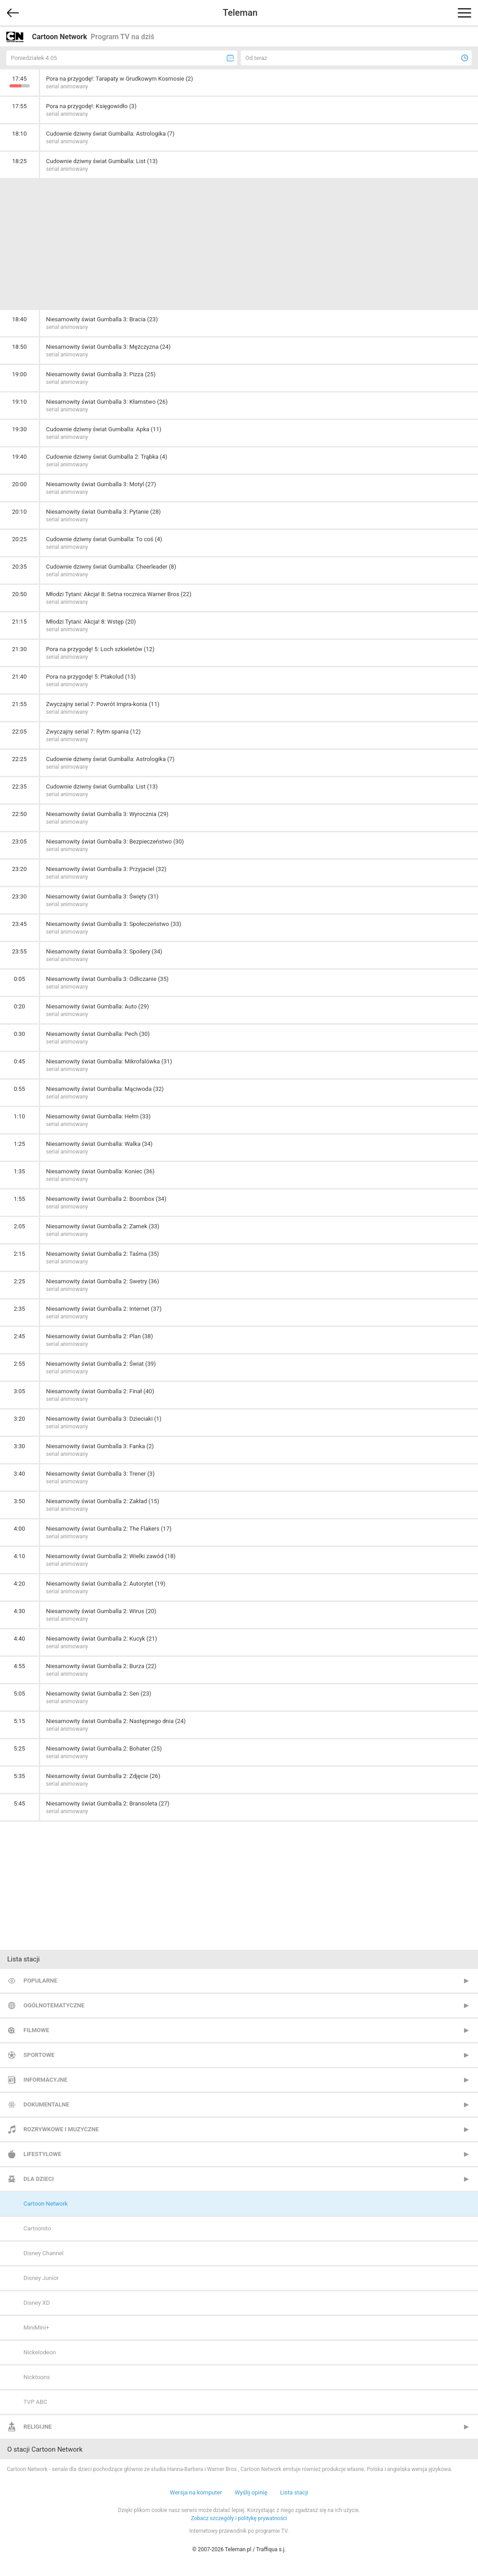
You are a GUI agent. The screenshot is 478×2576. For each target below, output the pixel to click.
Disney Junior (41, 2278)
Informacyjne (45, 2079)
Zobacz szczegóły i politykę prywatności (239, 2518)
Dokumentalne (46, 2104)
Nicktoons (36, 2377)
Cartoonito (37, 2228)
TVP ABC (35, 2401)
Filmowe (36, 2030)
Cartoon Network (45, 2203)
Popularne (40, 1980)
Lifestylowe (42, 2154)
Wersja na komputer (196, 2492)
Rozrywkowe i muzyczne (61, 2129)
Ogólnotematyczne (53, 2005)
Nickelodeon (39, 2352)
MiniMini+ (36, 2327)
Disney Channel (43, 2253)
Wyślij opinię (250, 2492)
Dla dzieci (38, 2178)
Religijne (37, 2426)
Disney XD (36, 2302)
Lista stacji (294, 2492)
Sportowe (39, 2055)
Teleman (240, 12)
